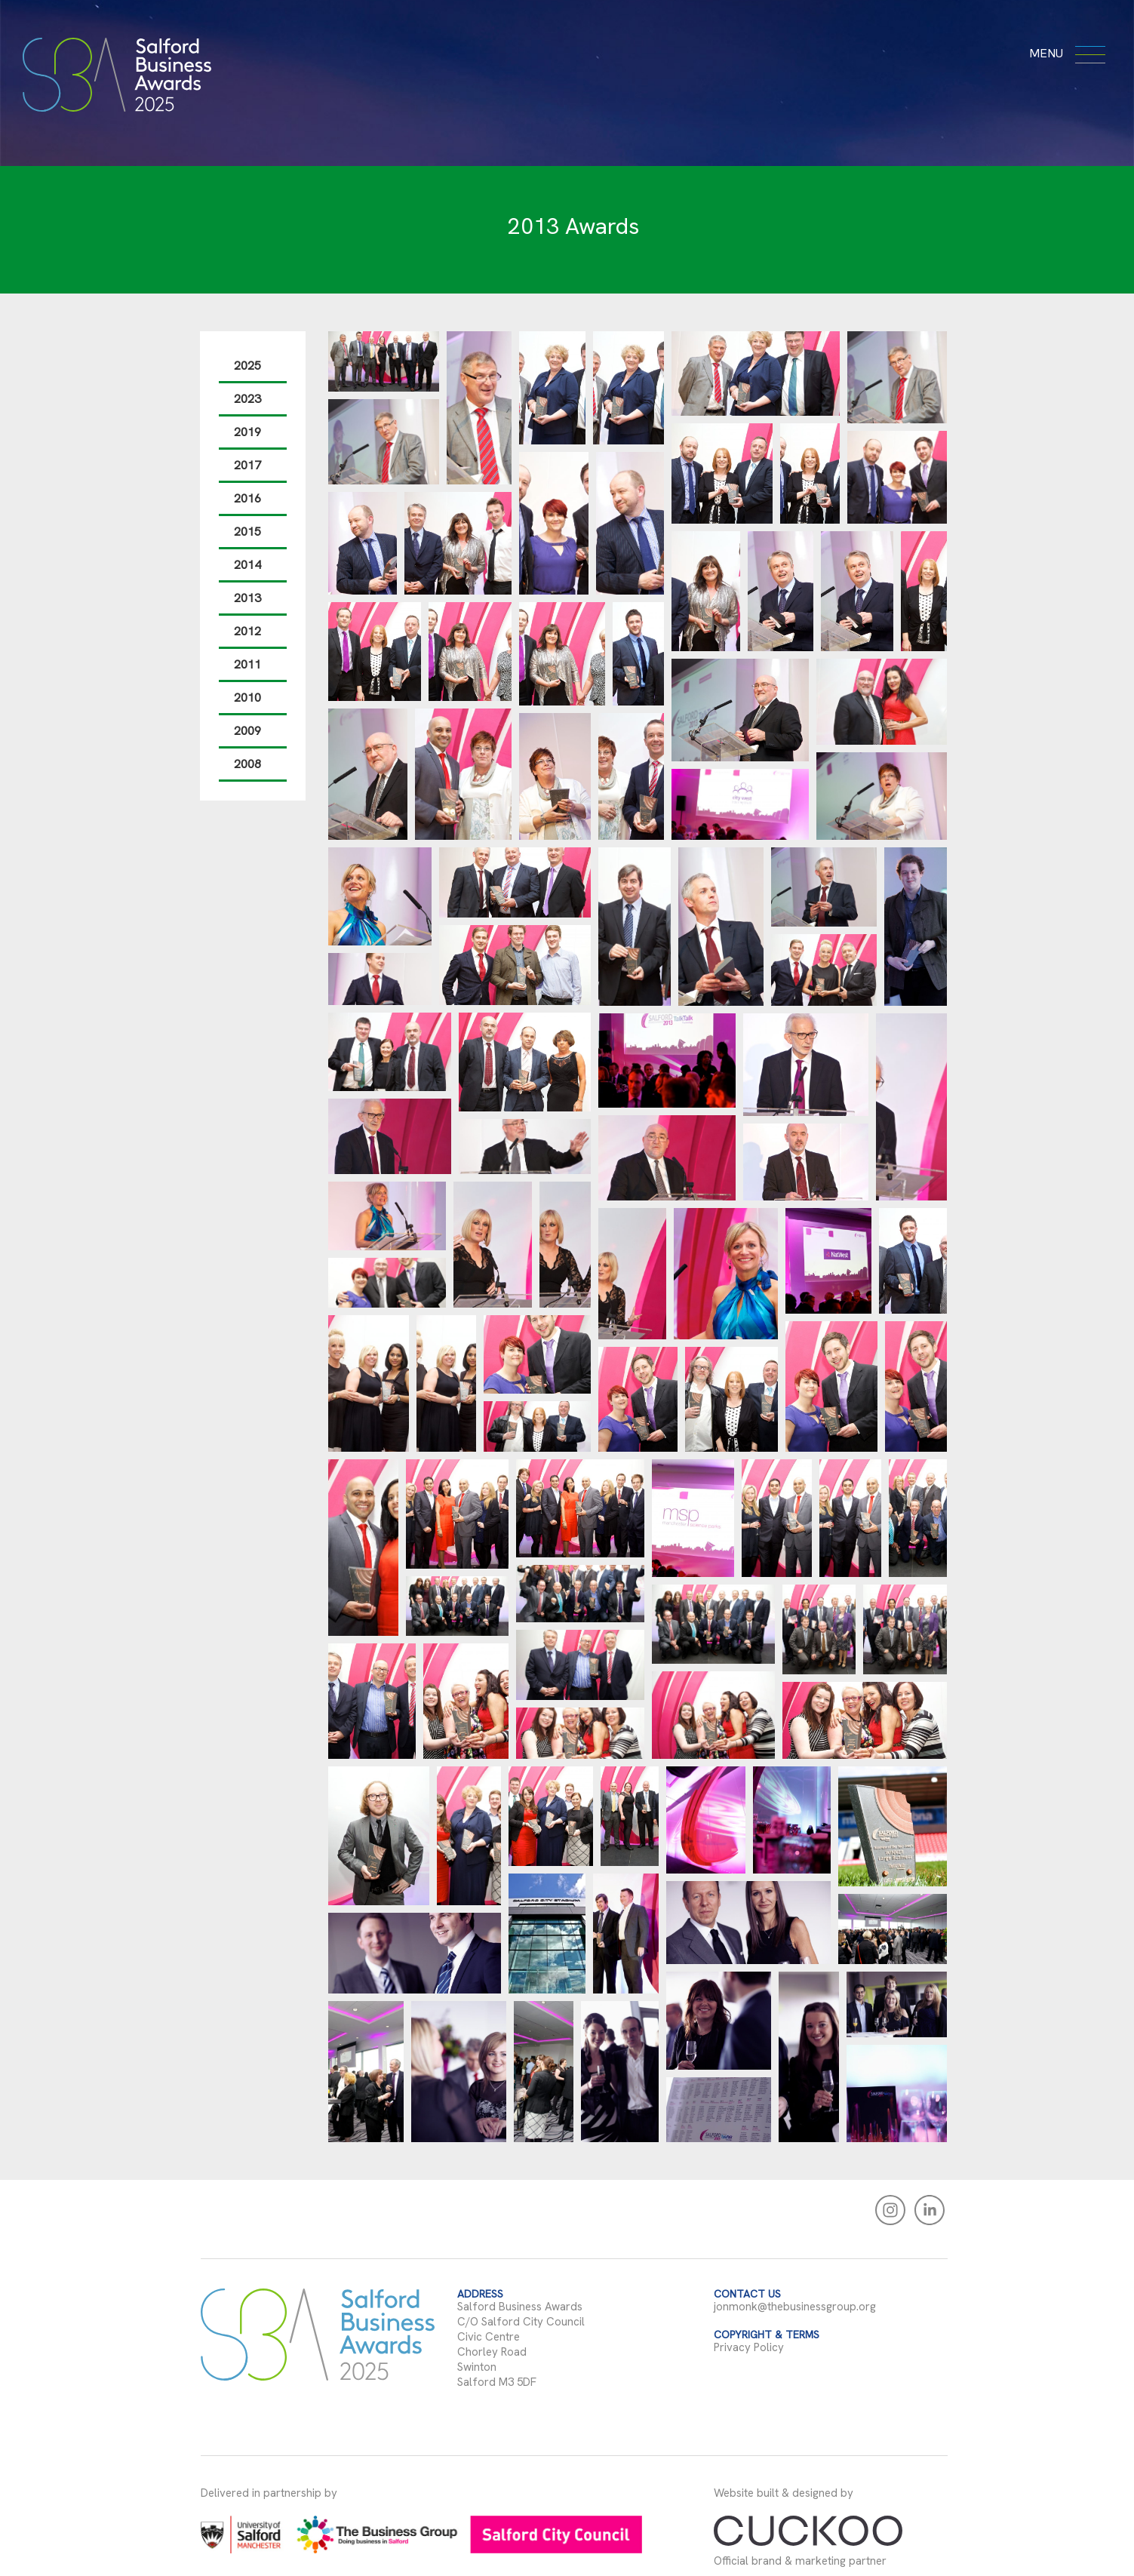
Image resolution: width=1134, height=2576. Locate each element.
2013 (243, 598)
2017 (243, 465)
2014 (243, 565)
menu (1065, 53)
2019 (243, 432)
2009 (243, 731)
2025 (243, 365)
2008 (243, 764)
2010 (243, 697)
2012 (243, 631)
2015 (243, 531)
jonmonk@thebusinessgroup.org (789, 2306)
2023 (243, 399)
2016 (243, 498)
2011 (243, 664)
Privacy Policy (743, 2347)
